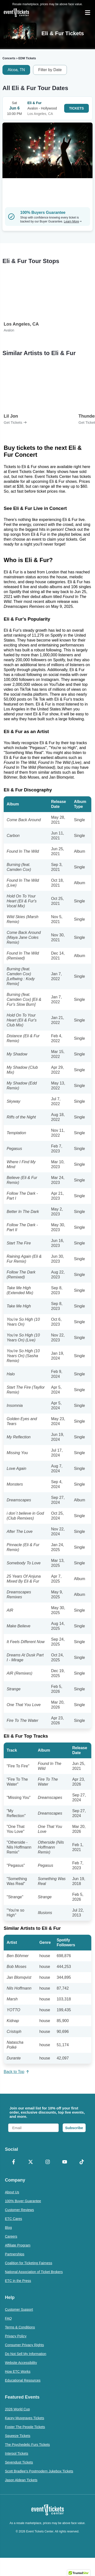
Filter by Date (50, 70)
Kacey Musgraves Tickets (24, 2418)
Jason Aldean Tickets (21, 2480)
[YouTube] (64, 2162)
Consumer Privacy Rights (24, 2345)
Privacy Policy (15, 2336)
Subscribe (74, 2128)
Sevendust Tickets (19, 2462)
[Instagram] (47, 2162)
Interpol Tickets (16, 2453)
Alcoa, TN (16, 70)
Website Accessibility (21, 2363)
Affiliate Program (17, 2245)
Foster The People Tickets (25, 2427)
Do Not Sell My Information (25, 2354)
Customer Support (19, 2309)
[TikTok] (81, 2162)
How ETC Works (17, 2371)
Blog (8, 2228)
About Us (12, 2192)
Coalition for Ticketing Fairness (28, 2263)
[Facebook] (13, 2162)
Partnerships (14, 2254)
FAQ (8, 2318)
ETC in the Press (18, 2281)
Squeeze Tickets (17, 2436)
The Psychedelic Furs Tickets (27, 2445)
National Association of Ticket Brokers (34, 2272)
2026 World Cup (17, 2409)
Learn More (73, 221)
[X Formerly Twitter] (30, 2162)
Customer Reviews (19, 2210)
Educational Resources (22, 2380)
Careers (11, 2236)
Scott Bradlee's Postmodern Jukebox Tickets (39, 2471)
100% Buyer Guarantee (23, 2201)
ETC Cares (13, 2219)
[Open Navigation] (87, 12)
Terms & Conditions (20, 2327)
